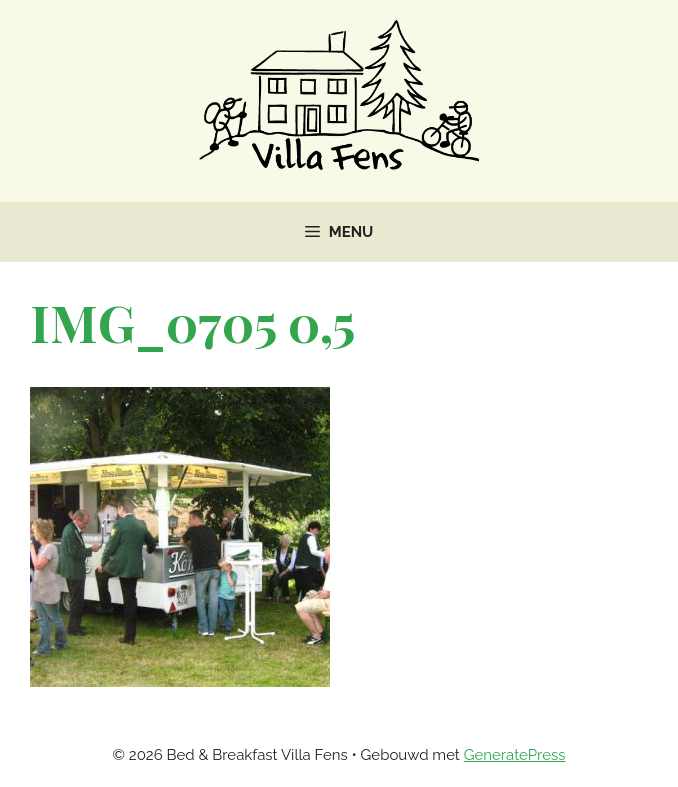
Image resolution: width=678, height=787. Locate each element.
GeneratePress (515, 755)
